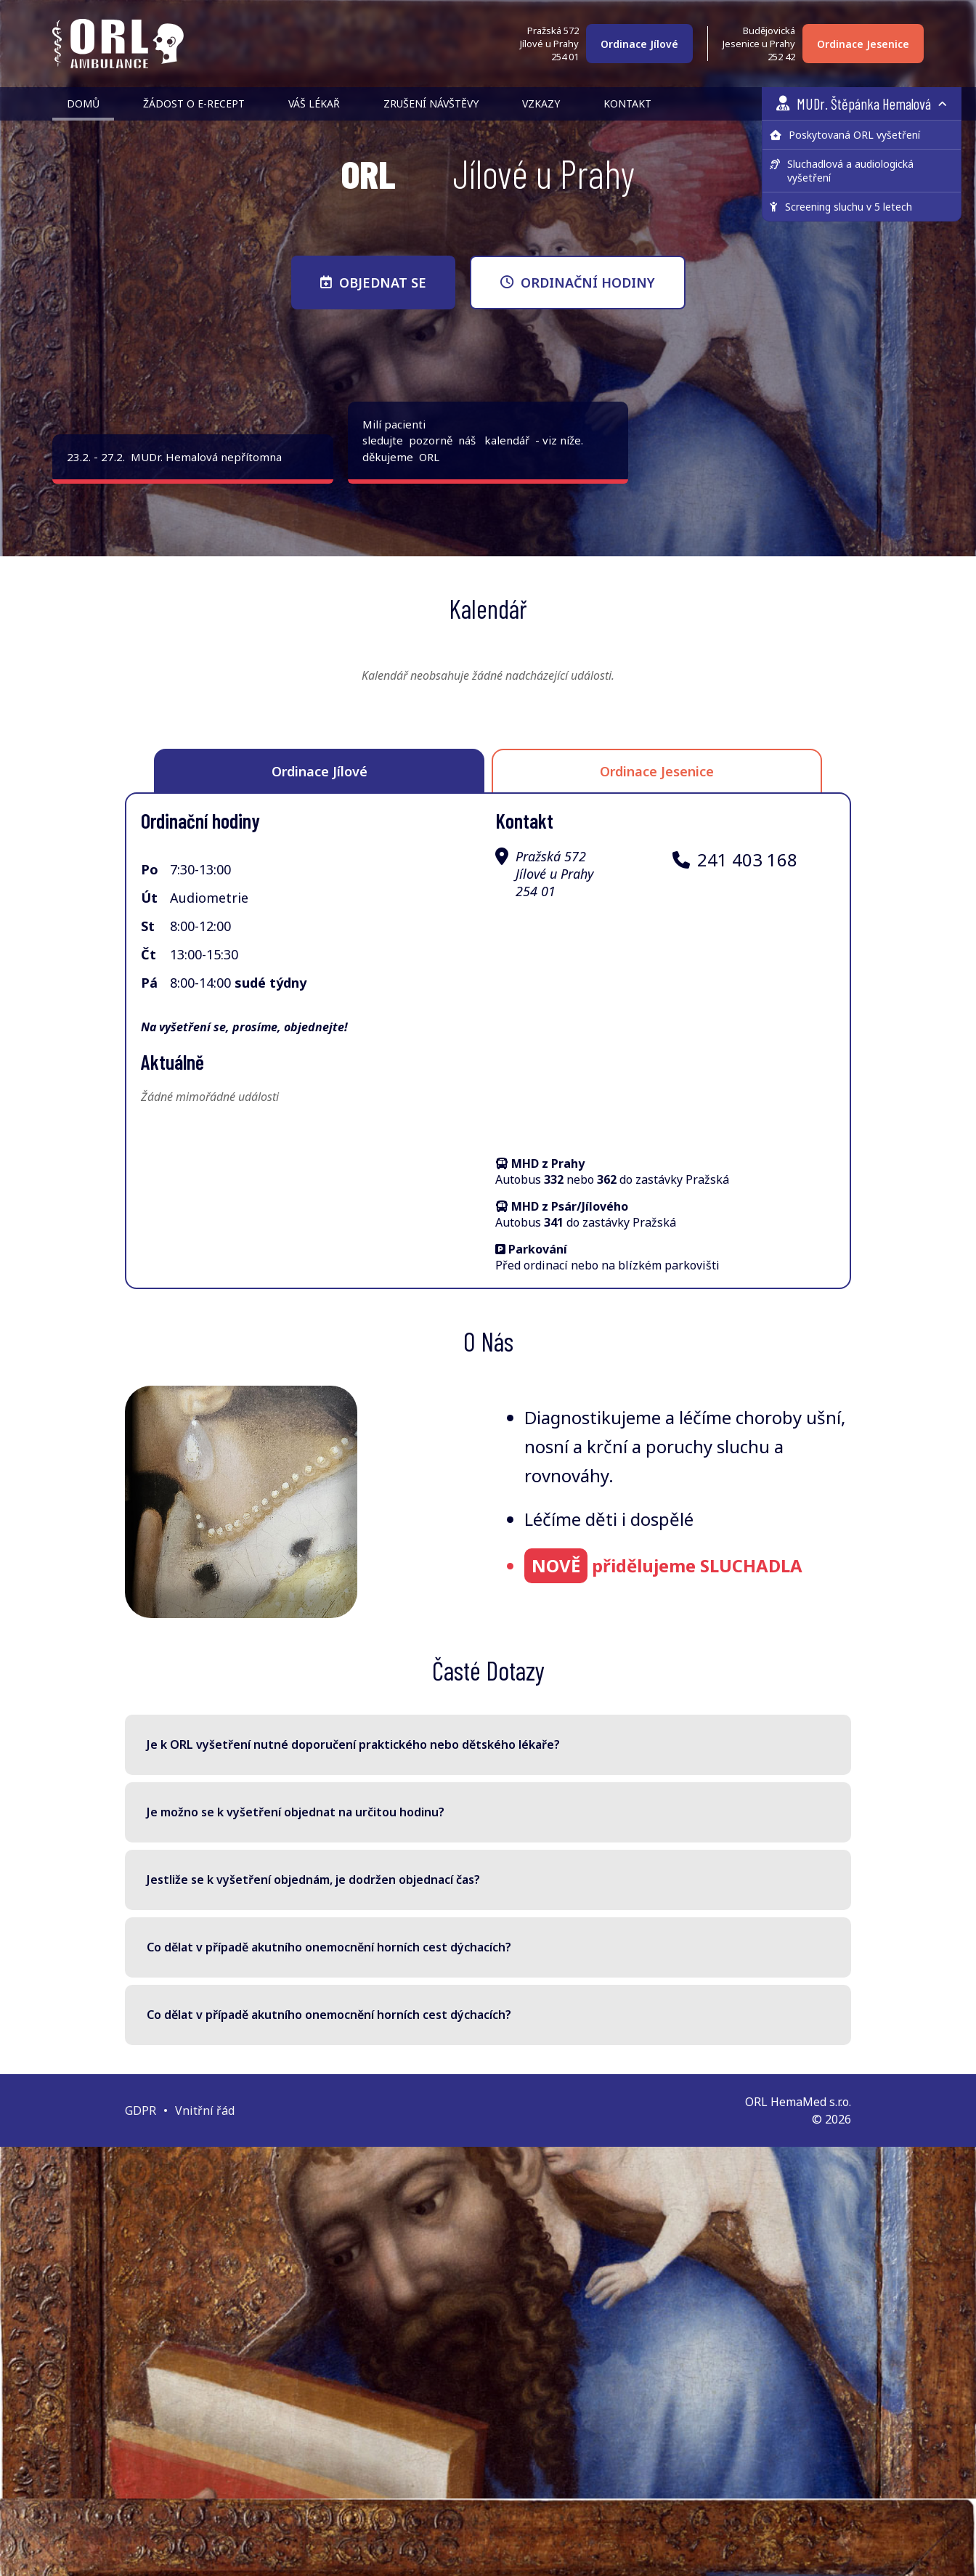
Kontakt (627, 103)
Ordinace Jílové (639, 44)
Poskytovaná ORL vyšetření (845, 135)
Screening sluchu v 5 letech (841, 207)
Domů (83, 103)
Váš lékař (314, 103)
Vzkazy (541, 103)
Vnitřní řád (205, 2110)
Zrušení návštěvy (431, 103)
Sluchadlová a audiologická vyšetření (842, 170)
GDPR (140, 2110)
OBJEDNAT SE (373, 282)
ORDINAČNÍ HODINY (577, 282)
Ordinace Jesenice (863, 44)
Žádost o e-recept (194, 103)
